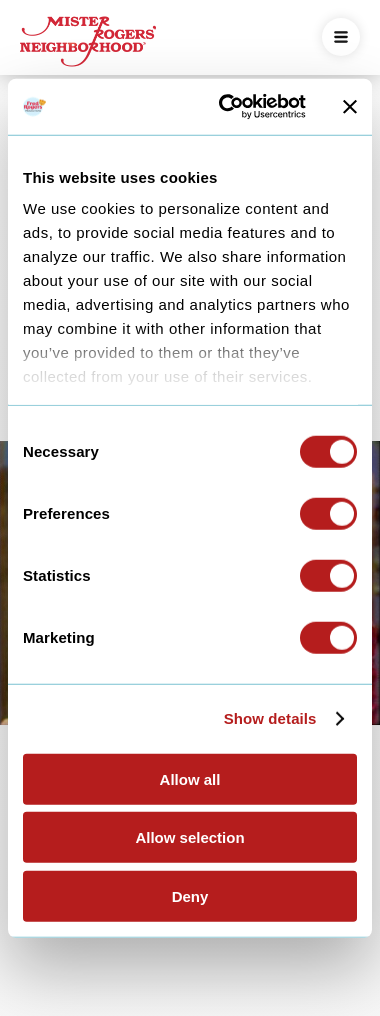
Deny (190, 895)
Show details (270, 718)
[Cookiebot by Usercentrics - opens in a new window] (228, 107)
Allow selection (189, 837)
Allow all (190, 778)
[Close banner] (350, 107)
